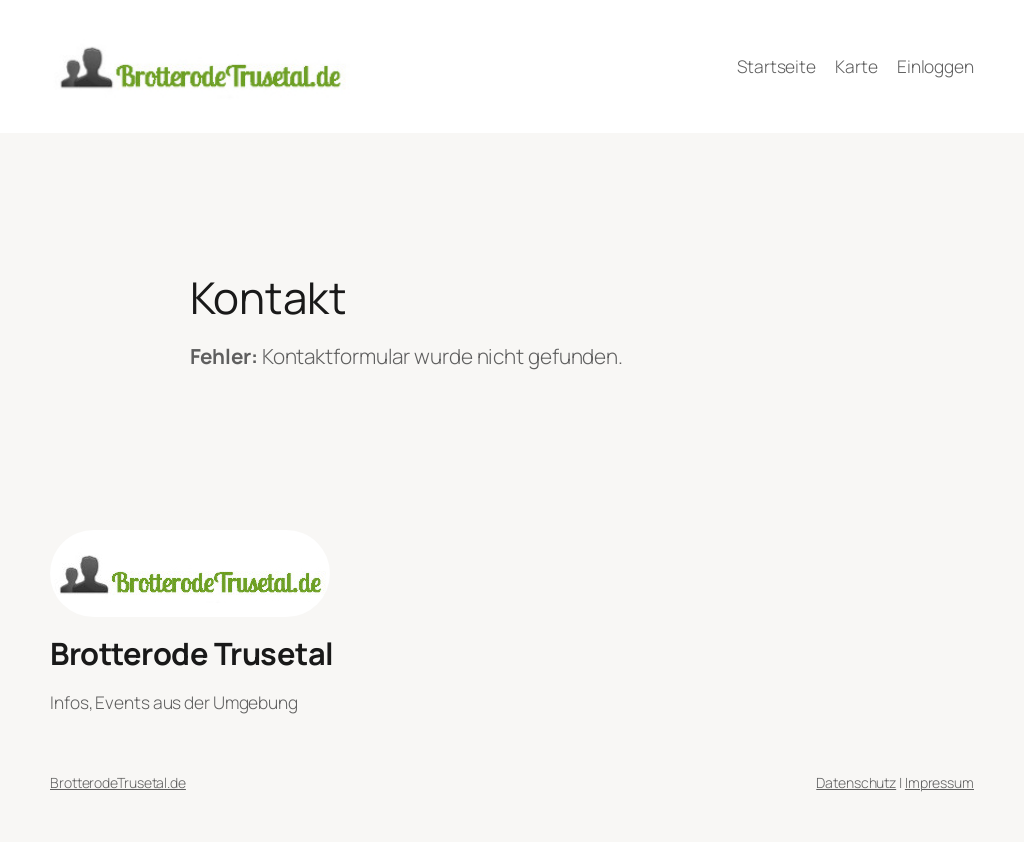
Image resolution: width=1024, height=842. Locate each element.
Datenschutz (856, 782)
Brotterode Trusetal (192, 653)
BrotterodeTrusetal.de (118, 782)
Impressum (939, 782)
